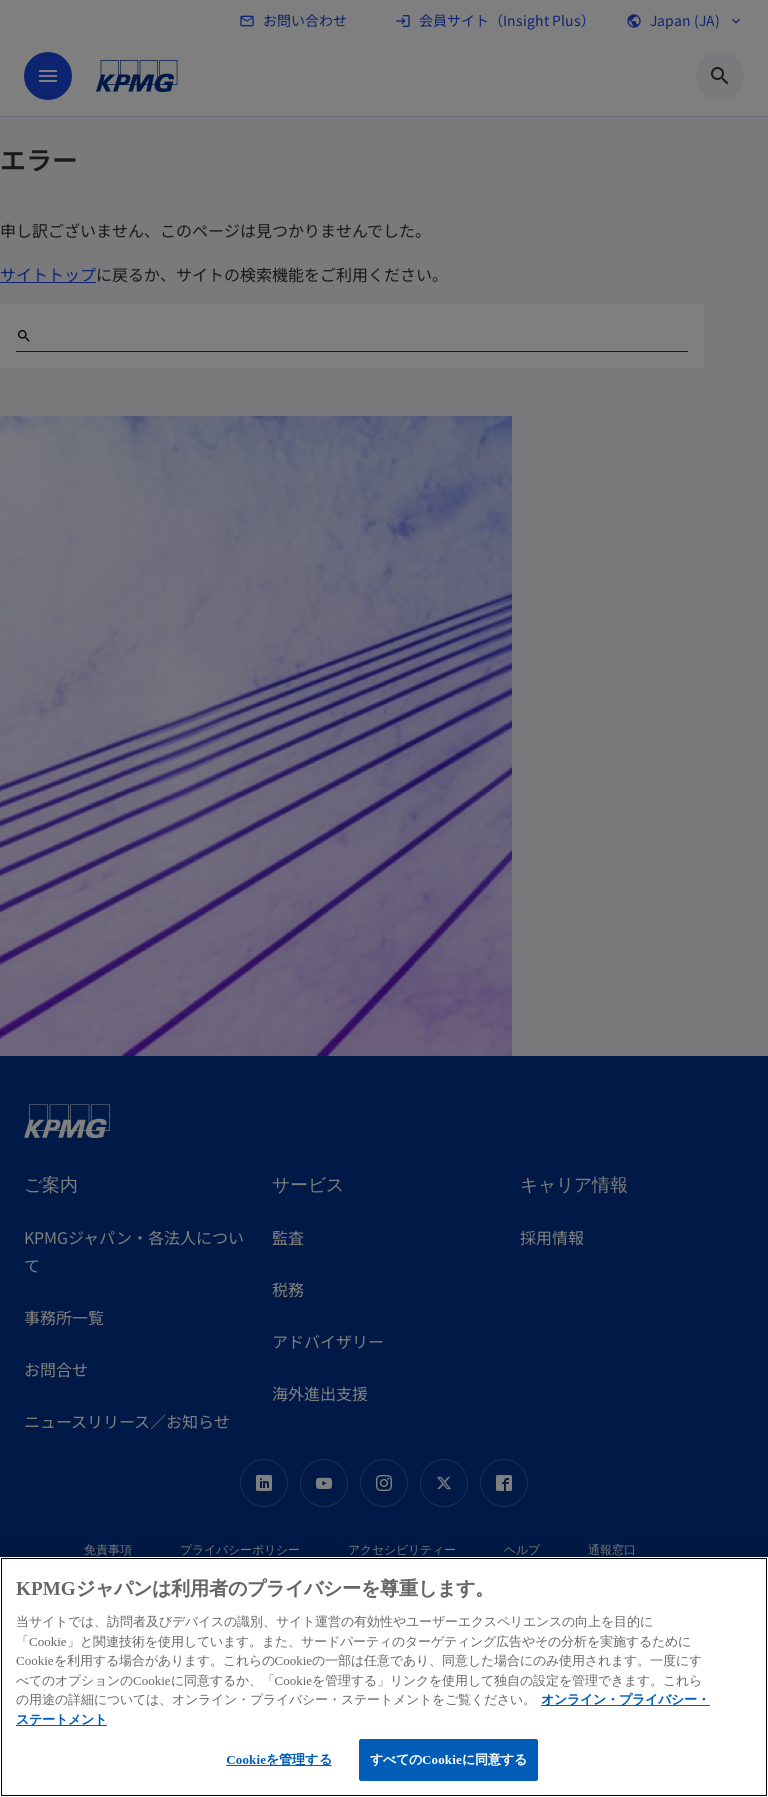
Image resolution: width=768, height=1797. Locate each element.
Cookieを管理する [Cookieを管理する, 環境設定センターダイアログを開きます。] (278, 1759)
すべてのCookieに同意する (449, 1759)
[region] (384, 1677)
